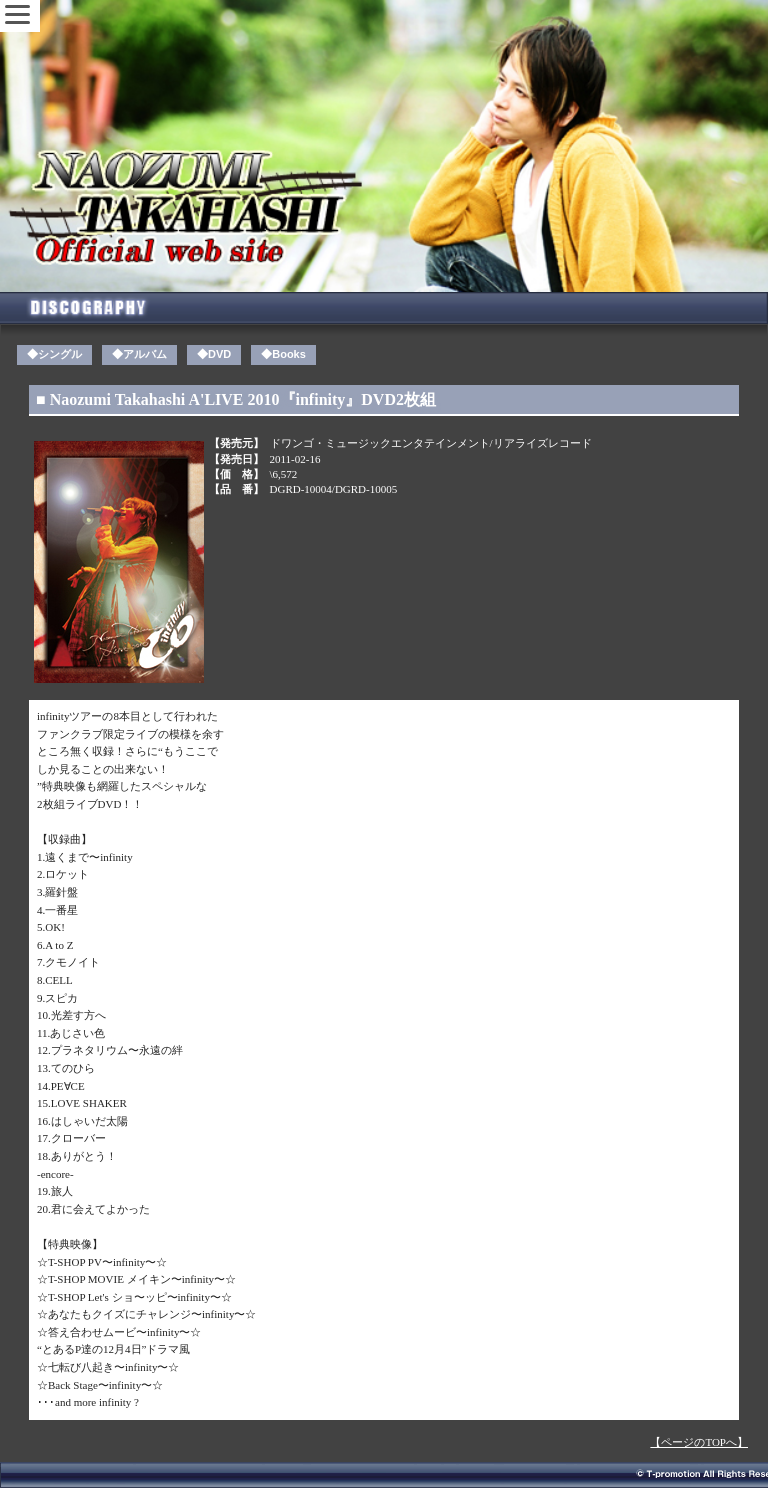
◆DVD (214, 354)
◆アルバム (139, 354)
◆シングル (54, 354)
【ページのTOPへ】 (699, 1442)
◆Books (283, 354)
